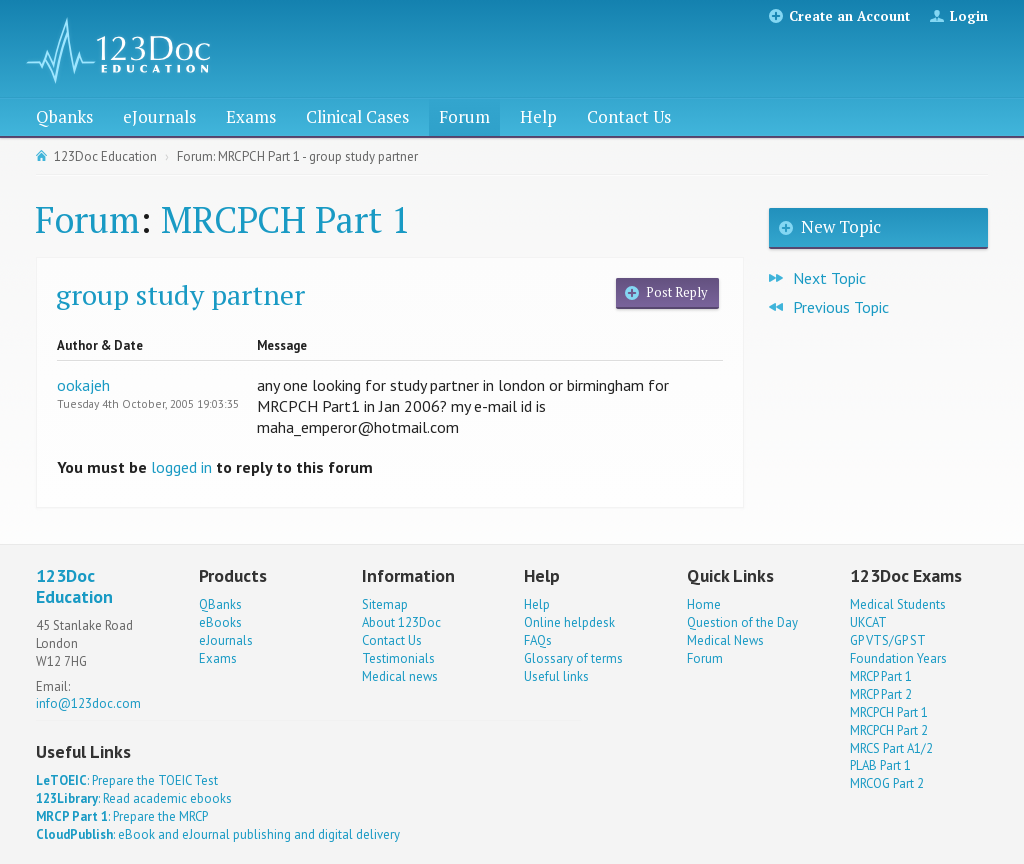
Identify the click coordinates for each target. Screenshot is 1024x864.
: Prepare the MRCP (122, 816)
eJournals (159, 116)
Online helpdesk (569, 622)
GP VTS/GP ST (888, 640)
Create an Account (849, 16)
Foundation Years (898, 658)
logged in (181, 467)
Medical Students (898, 604)
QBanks (220, 604)
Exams (251, 116)
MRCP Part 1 (881, 676)
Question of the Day (742, 622)
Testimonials (398, 658)
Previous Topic (841, 307)
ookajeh (83, 385)
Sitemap (385, 604)
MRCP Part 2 (881, 694)
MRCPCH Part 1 (285, 219)
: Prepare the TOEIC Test (127, 780)
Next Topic (829, 278)
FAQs (538, 640)
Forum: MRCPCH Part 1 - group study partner (297, 156)
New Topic (841, 226)
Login (969, 16)
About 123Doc (401, 622)
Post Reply (676, 292)
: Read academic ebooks (134, 798)
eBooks (220, 622)
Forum (464, 116)
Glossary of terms (573, 658)
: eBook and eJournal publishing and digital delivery (218, 834)
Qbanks (64, 116)
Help (538, 116)
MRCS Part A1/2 (891, 748)
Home (704, 604)
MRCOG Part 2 (887, 783)
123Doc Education (105, 156)
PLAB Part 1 (880, 765)
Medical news (400, 676)
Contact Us (629, 116)
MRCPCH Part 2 (889, 730)
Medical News (725, 640)
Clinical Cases (357, 116)
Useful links (556, 676)
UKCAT (868, 622)
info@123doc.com (88, 703)
